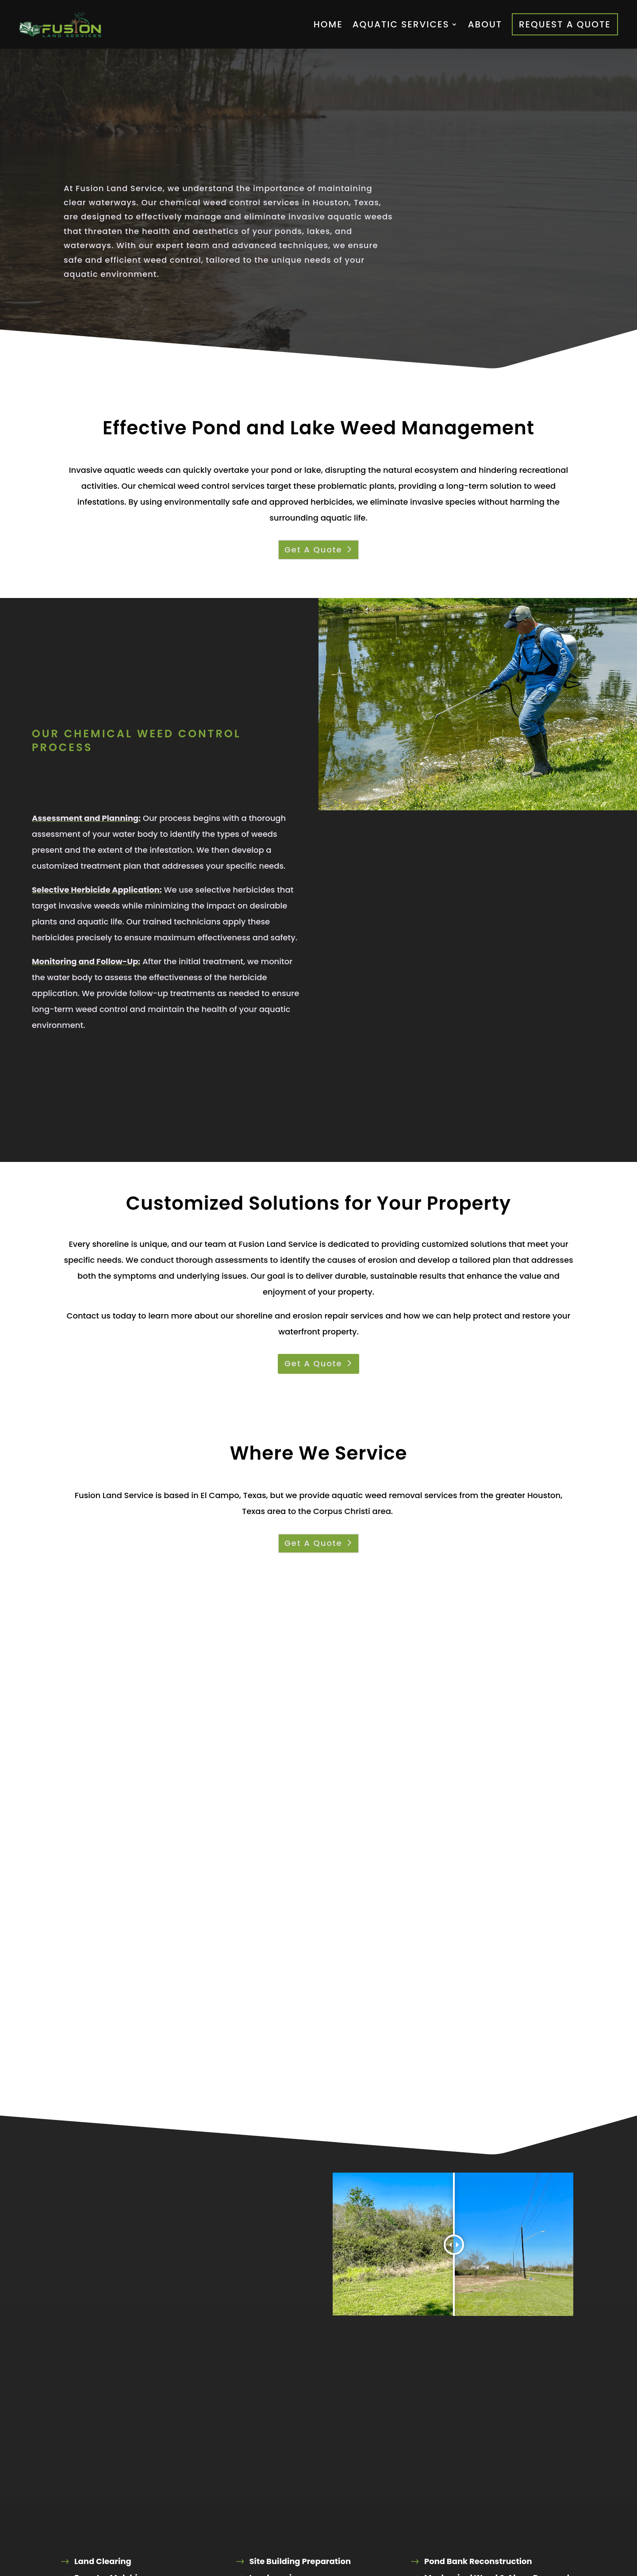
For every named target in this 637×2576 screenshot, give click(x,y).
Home (328, 24)
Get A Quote (313, 549)
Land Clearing (102, 2561)
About (485, 24)
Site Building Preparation (300, 2561)
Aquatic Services (401, 24)
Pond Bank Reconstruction (478, 2561)
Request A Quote (565, 24)
